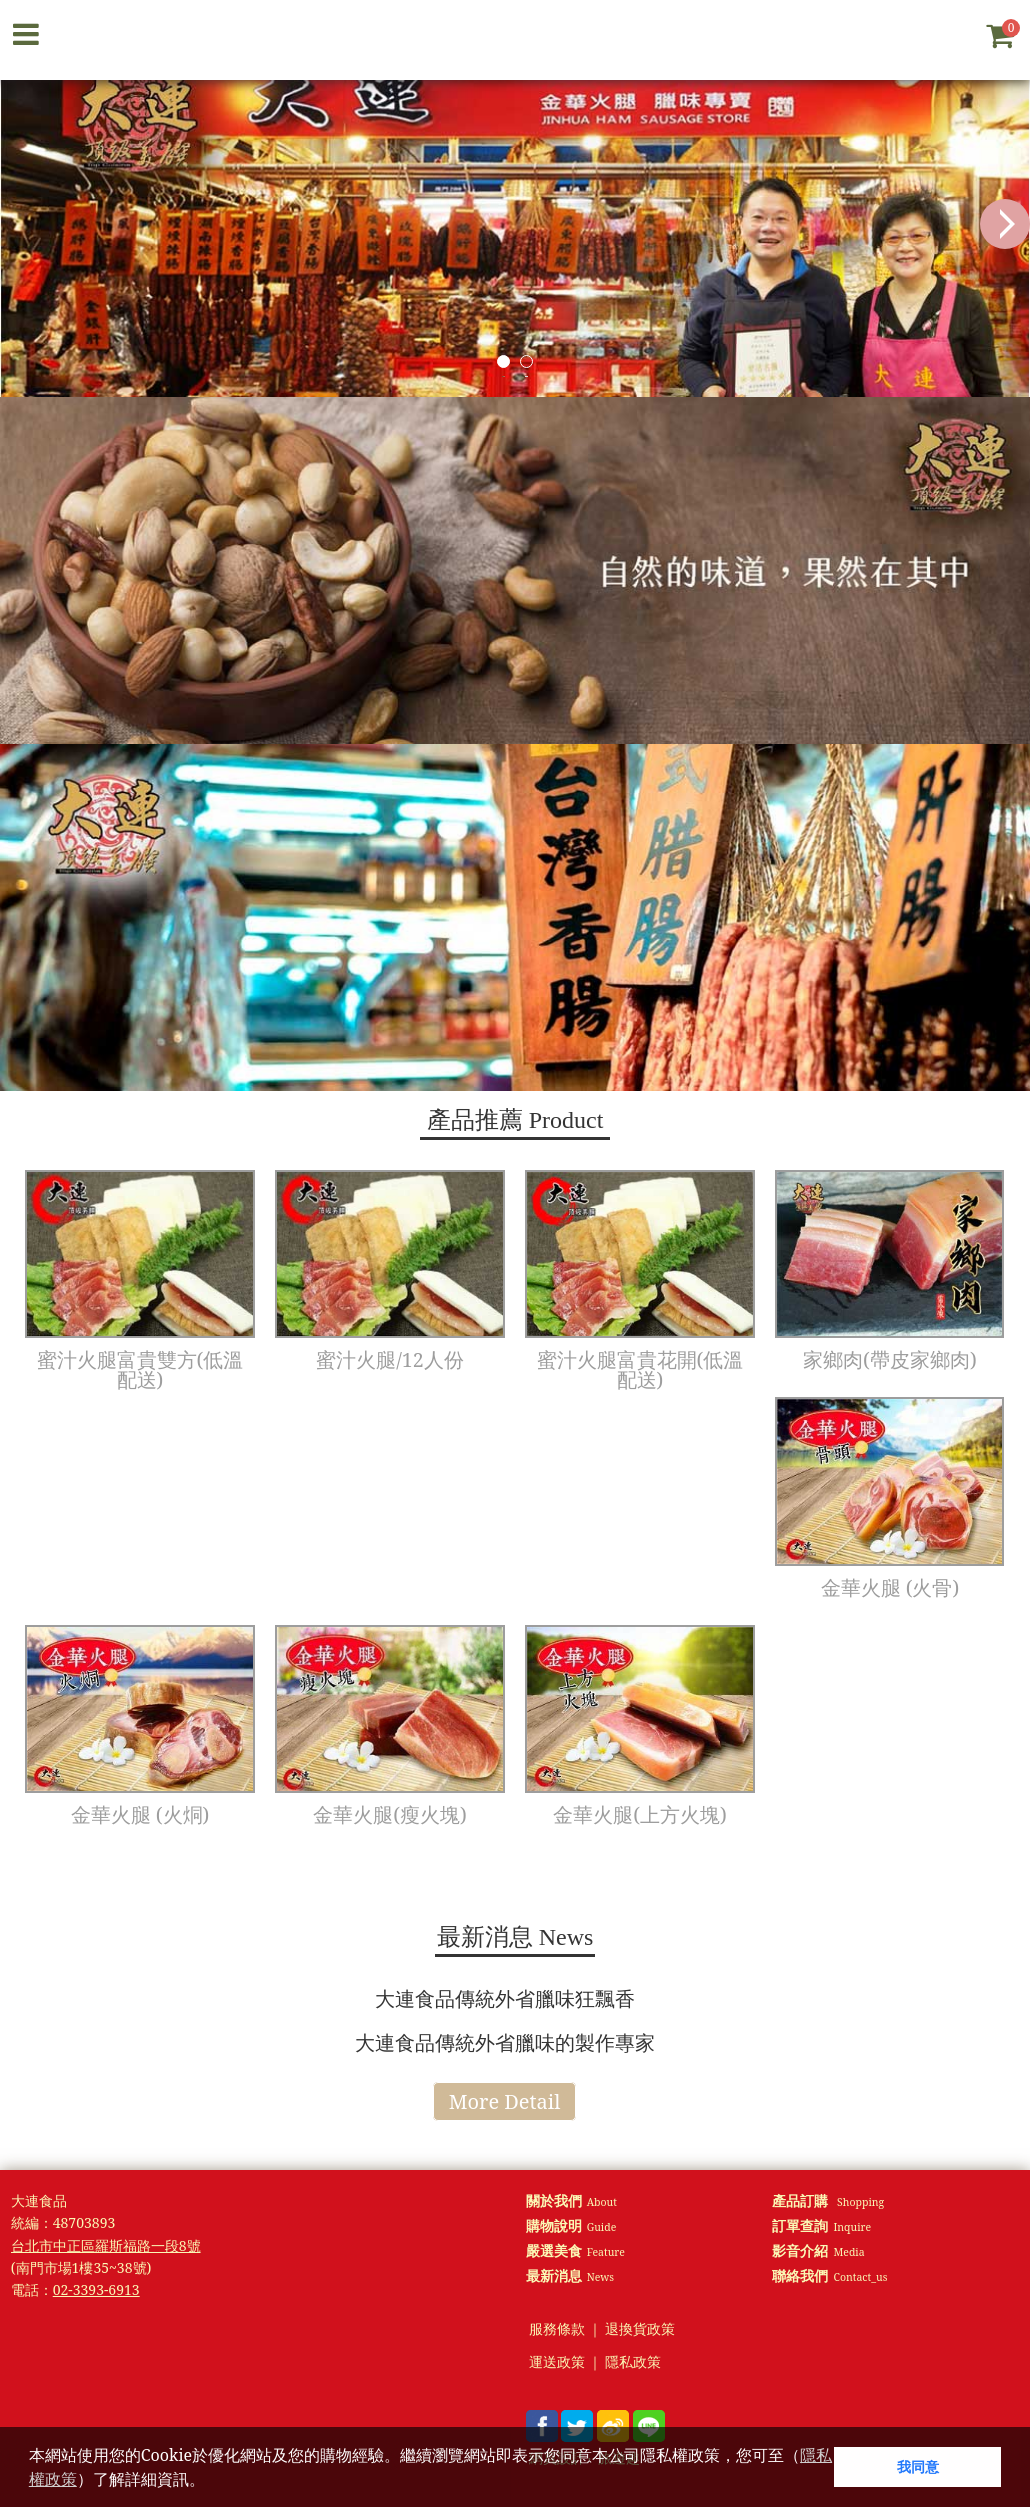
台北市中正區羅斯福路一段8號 (106, 2245)
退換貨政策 (640, 2329)
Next (1005, 224)
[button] (212, 2482)
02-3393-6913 (96, 2289)
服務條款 (557, 2329)
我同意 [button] (918, 2466)
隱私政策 (633, 2362)
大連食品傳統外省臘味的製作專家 (505, 2042)
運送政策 (557, 2362)
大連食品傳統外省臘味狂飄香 (505, 1998)
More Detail (505, 2101)
